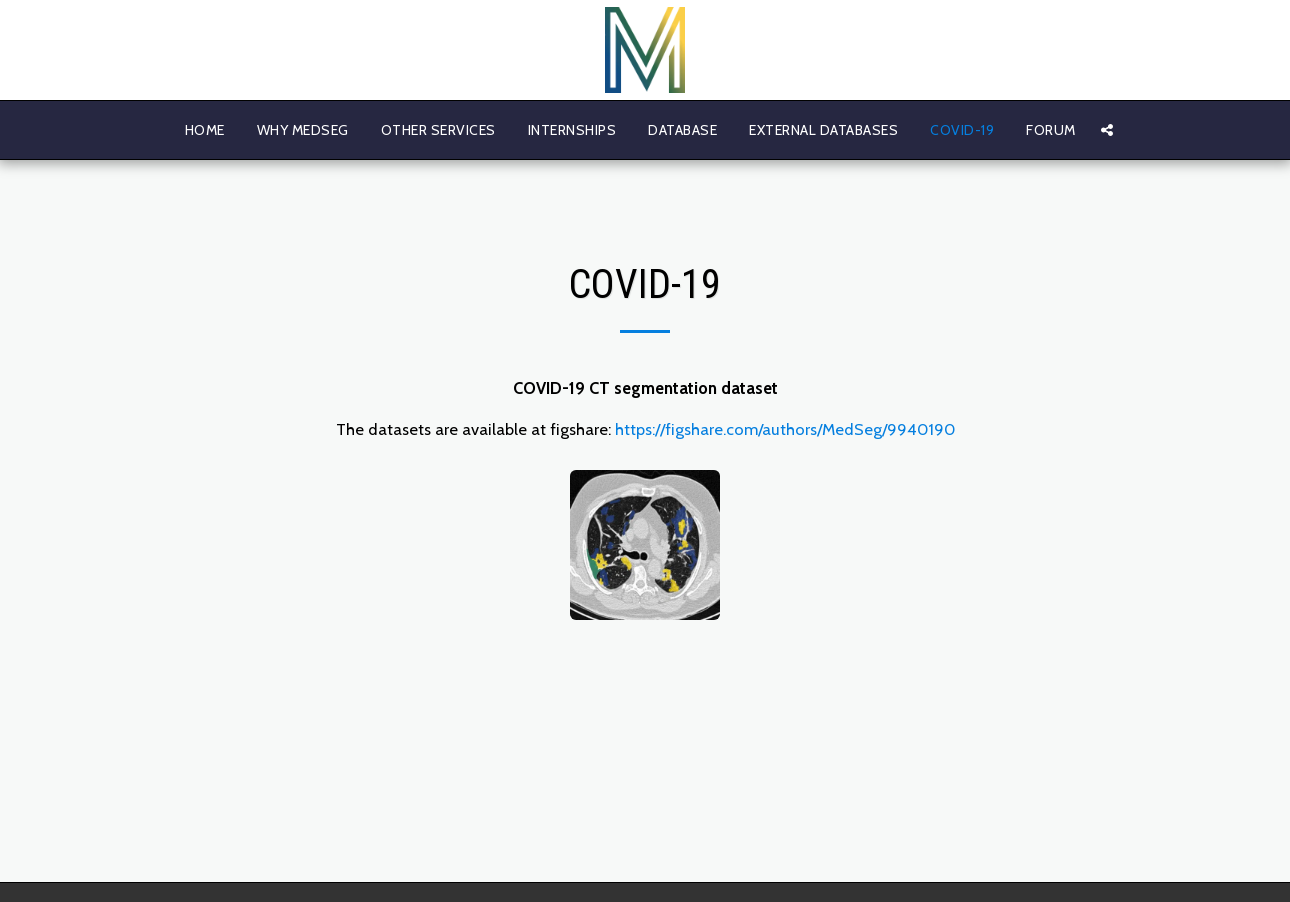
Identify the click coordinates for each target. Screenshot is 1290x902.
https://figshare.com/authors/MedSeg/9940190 (785, 429)
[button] (1107, 130)
